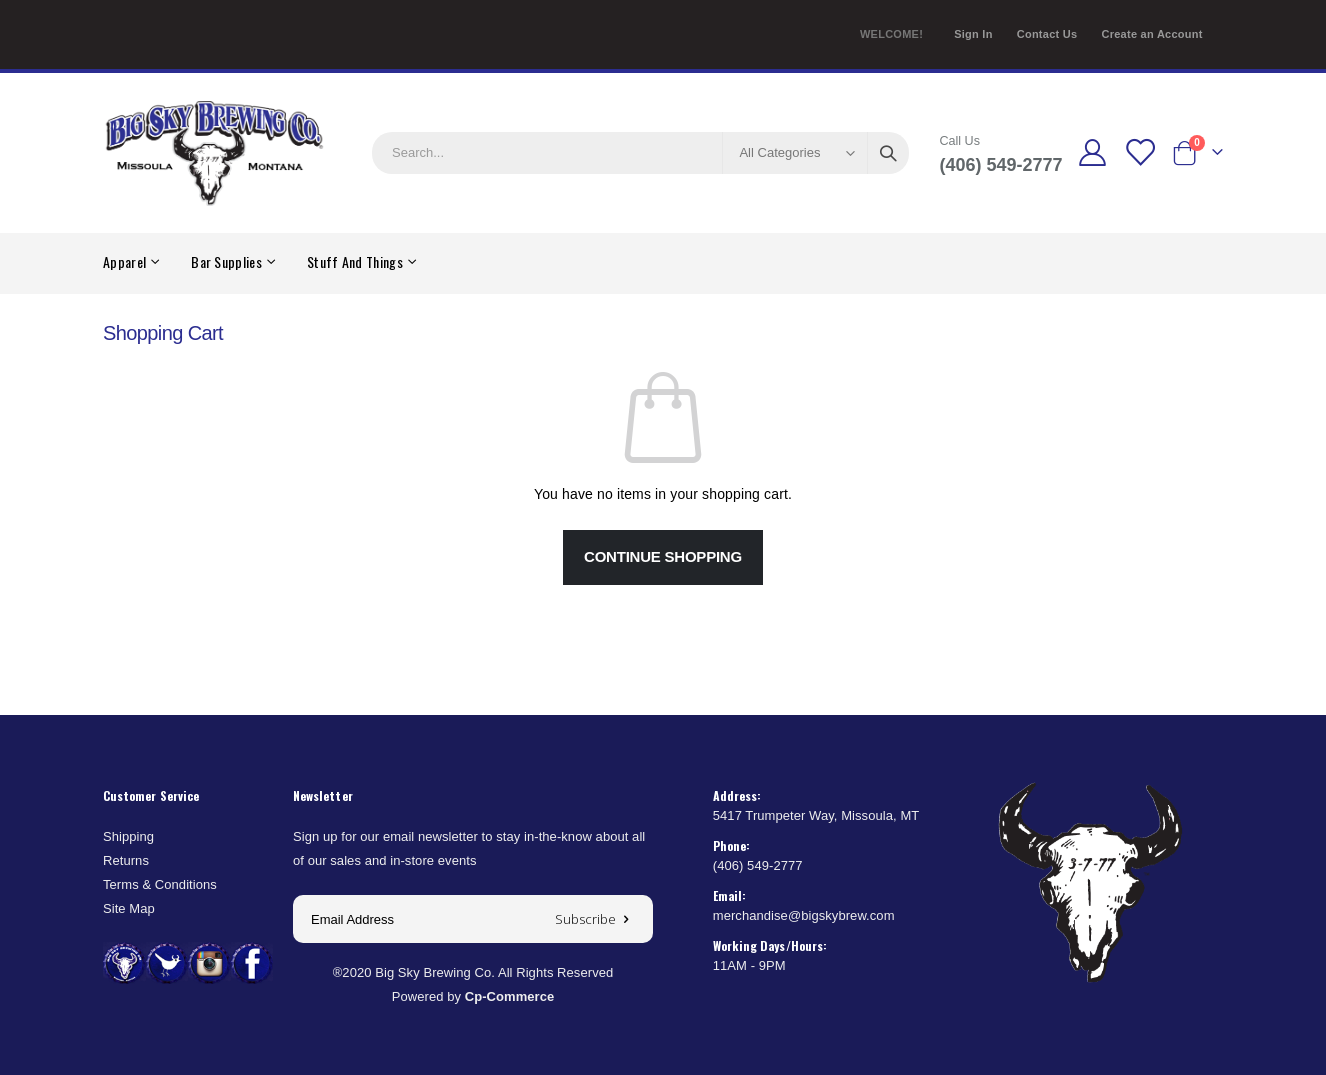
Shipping (128, 836)
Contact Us (1047, 34)
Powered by (473, 996)
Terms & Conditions (160, 884)
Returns (126, 860)
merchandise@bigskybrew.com (804, 915)
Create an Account (1151, 34)
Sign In (973, 34)
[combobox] (640, 153)
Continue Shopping (663, 556)
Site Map (129, 908)
